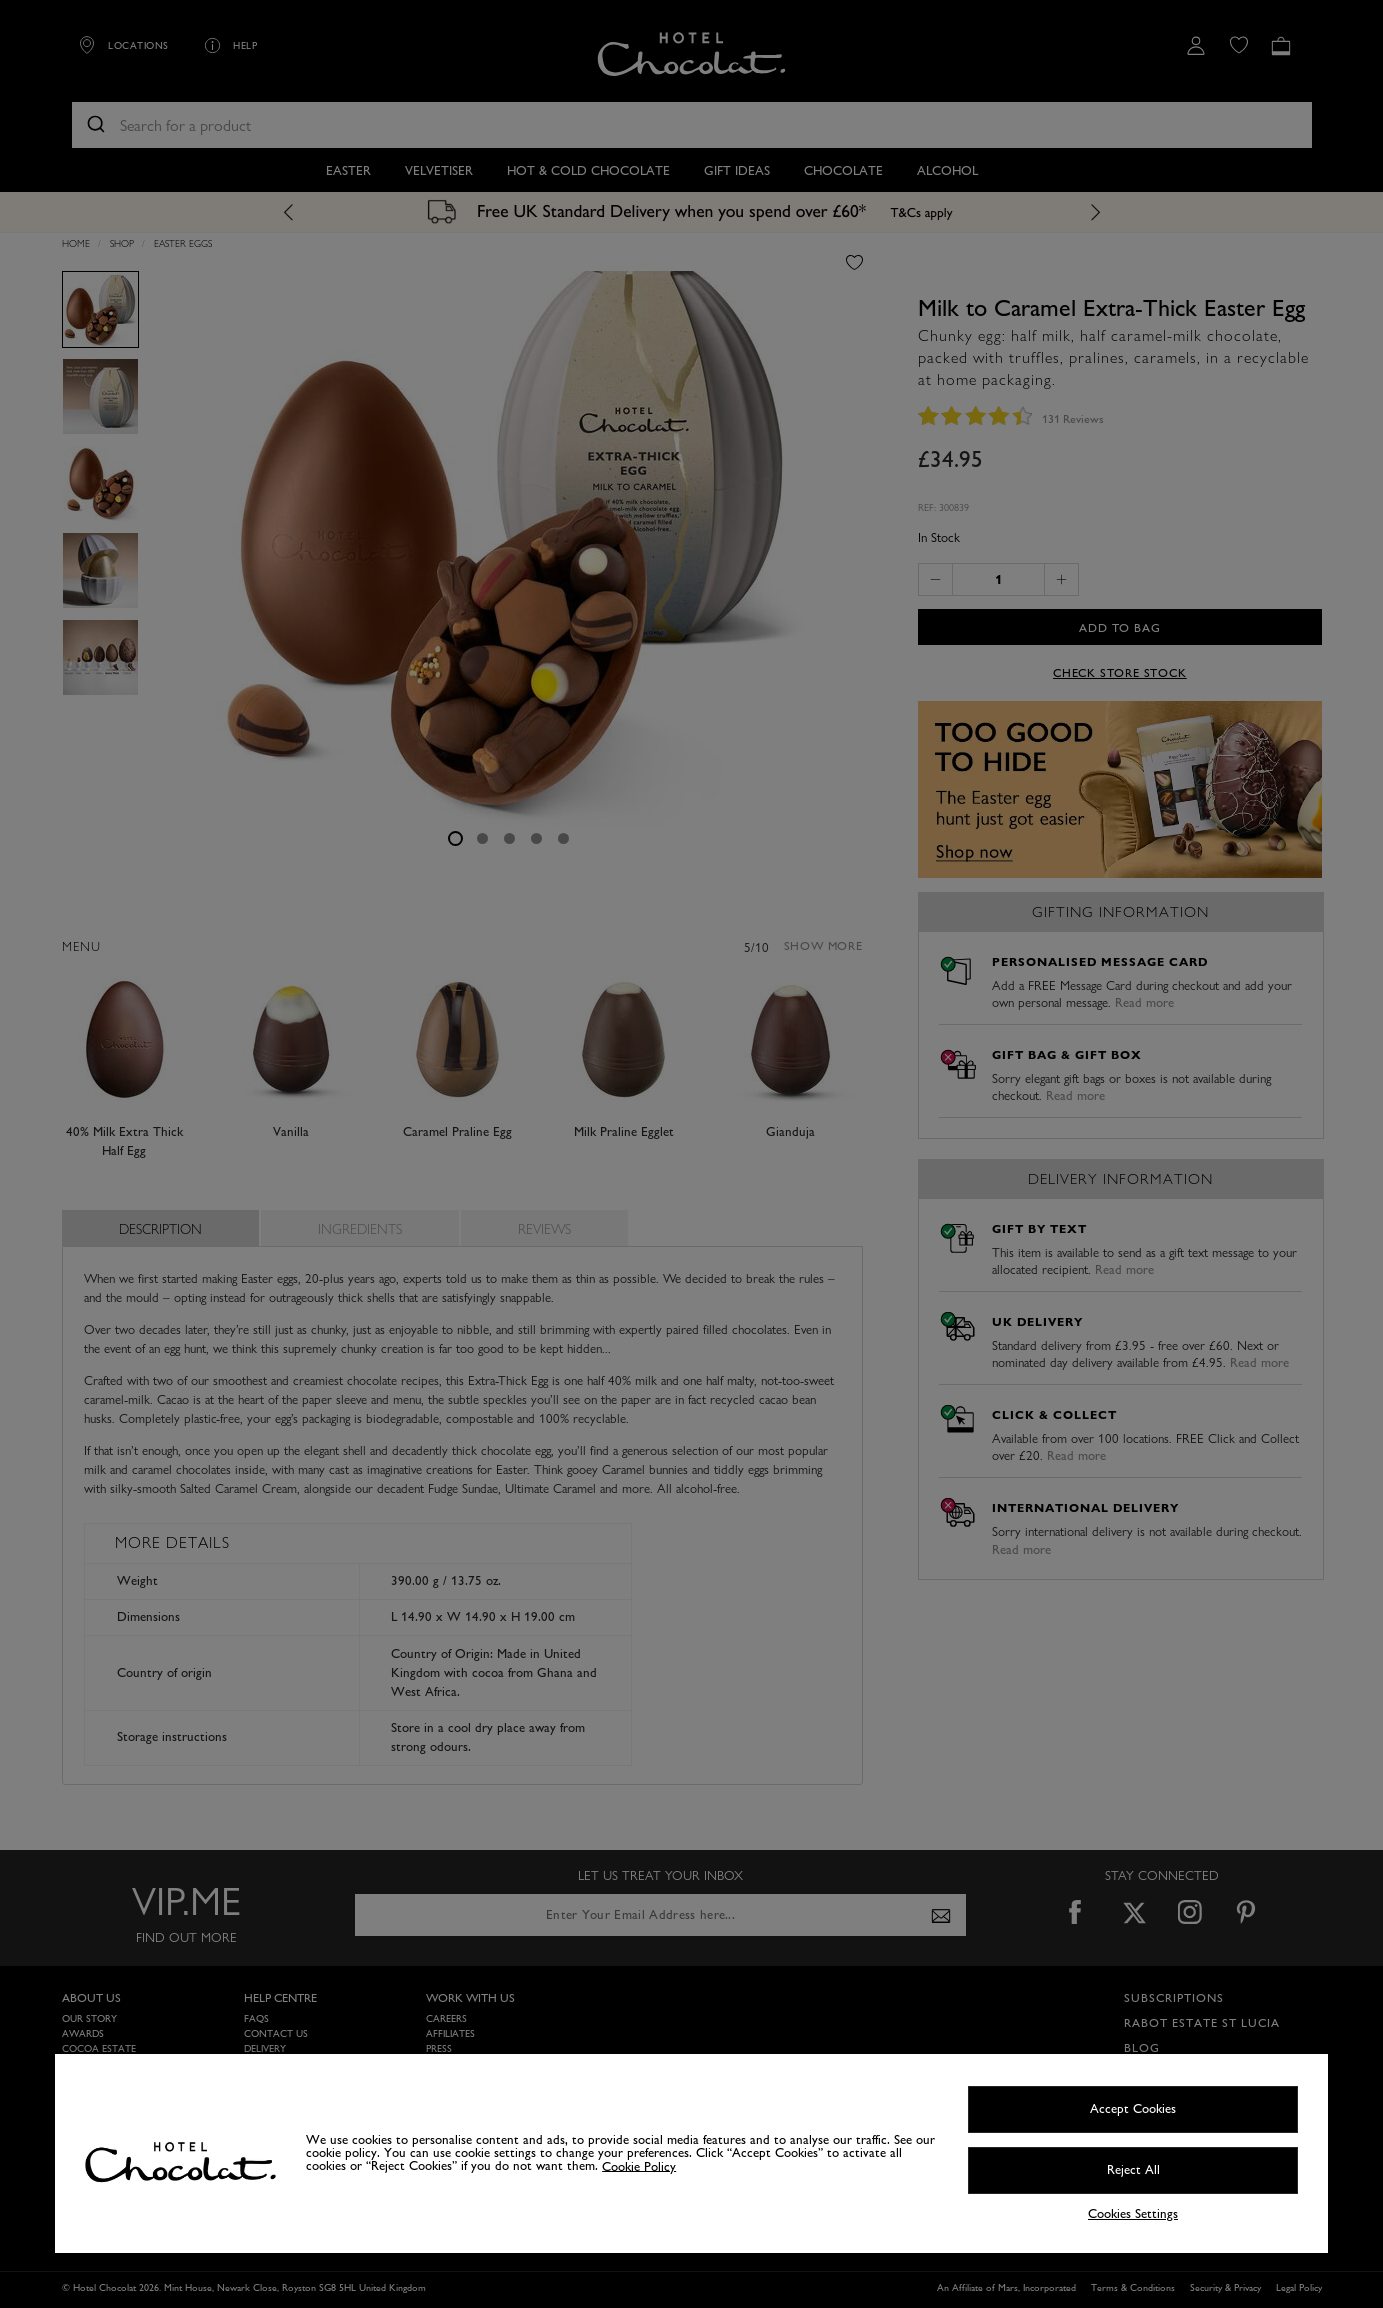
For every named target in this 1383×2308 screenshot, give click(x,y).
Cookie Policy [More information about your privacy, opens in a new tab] (639, 2166)
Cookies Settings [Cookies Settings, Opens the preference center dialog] (1133, 2214)
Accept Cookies (1133, 2109)
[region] (691, 2153)
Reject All (1133, 2170)
